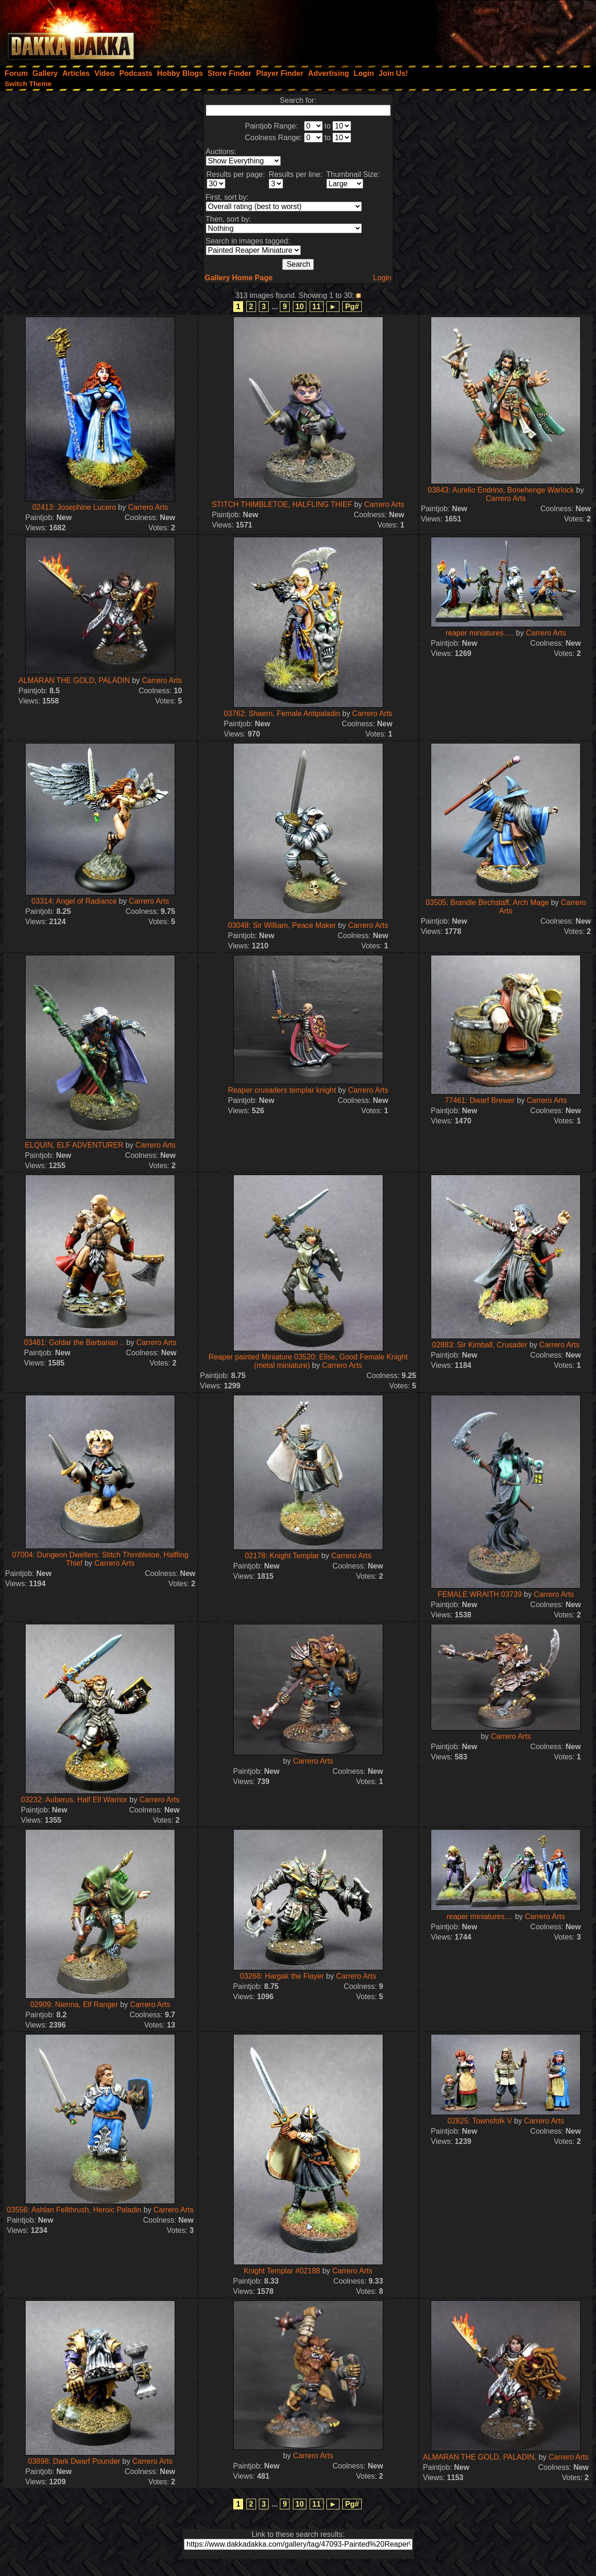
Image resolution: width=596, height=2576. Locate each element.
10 (300, 307)
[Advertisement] (471, 30)
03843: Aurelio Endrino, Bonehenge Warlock (501, 490)
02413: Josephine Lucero (74, 507)
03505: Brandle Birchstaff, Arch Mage (487, 902)
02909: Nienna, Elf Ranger (74, 2004)
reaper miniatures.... (480, 1916)
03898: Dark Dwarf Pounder (75, 2461)
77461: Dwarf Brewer (481, 1100)
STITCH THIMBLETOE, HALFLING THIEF (282, 504)
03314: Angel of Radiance (75, 901)
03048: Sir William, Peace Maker (282, 925)
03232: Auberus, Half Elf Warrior (74, 1800)
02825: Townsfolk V (479, 2121)
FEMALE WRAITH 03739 (480, 1594)
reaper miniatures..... (480, 633)
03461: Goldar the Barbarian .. (74, 1342)
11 (316, 307)
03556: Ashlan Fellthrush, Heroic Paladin (74, 2210)
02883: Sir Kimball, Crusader (480, 1345)
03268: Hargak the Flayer (282, 1976)
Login (382, 278)
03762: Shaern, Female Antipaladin (283, 713)
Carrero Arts (148, 507)
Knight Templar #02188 (283, 2271)
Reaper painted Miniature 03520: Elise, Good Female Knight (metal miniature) (308, 1361)
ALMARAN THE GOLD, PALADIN (74, 680)
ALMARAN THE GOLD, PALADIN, (479, 2457)
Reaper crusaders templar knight (282, 1090)
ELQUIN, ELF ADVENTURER (74, 1145)
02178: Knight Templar (282, 1556)
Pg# (352, 307)
